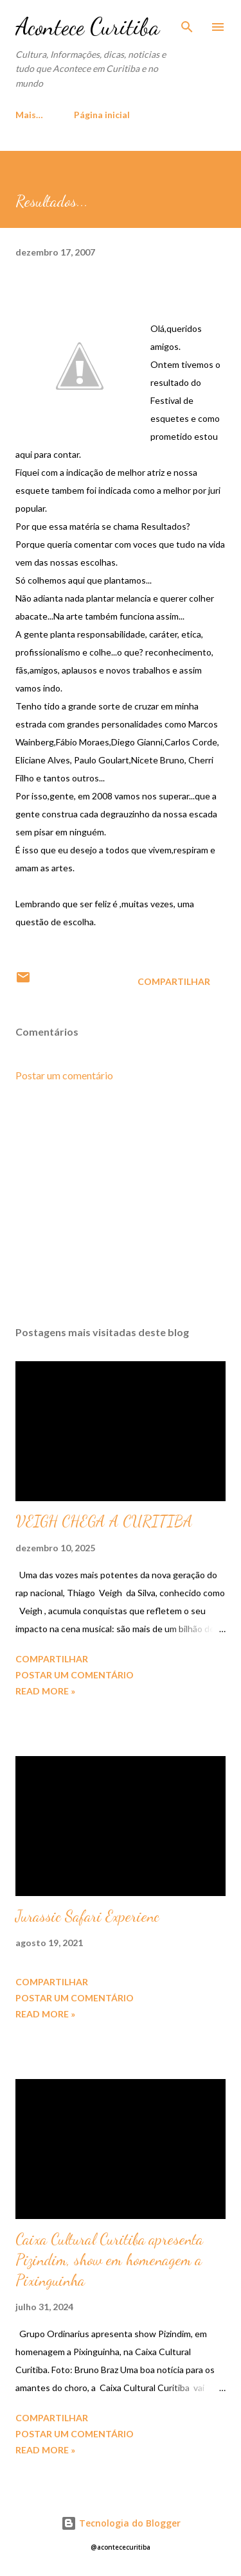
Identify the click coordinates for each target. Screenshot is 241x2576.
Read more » (45, 1690)
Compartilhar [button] (174, 981)
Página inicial (51, 114)
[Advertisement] (120, 1204)
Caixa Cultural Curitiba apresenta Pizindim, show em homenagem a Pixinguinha (109, 2260)
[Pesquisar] (187, 23)
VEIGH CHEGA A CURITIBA (104, 1521)
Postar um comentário (64, 1075)
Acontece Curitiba (87, 26)
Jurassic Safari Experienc (87, 1916)
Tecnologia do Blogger (121, 2523)
